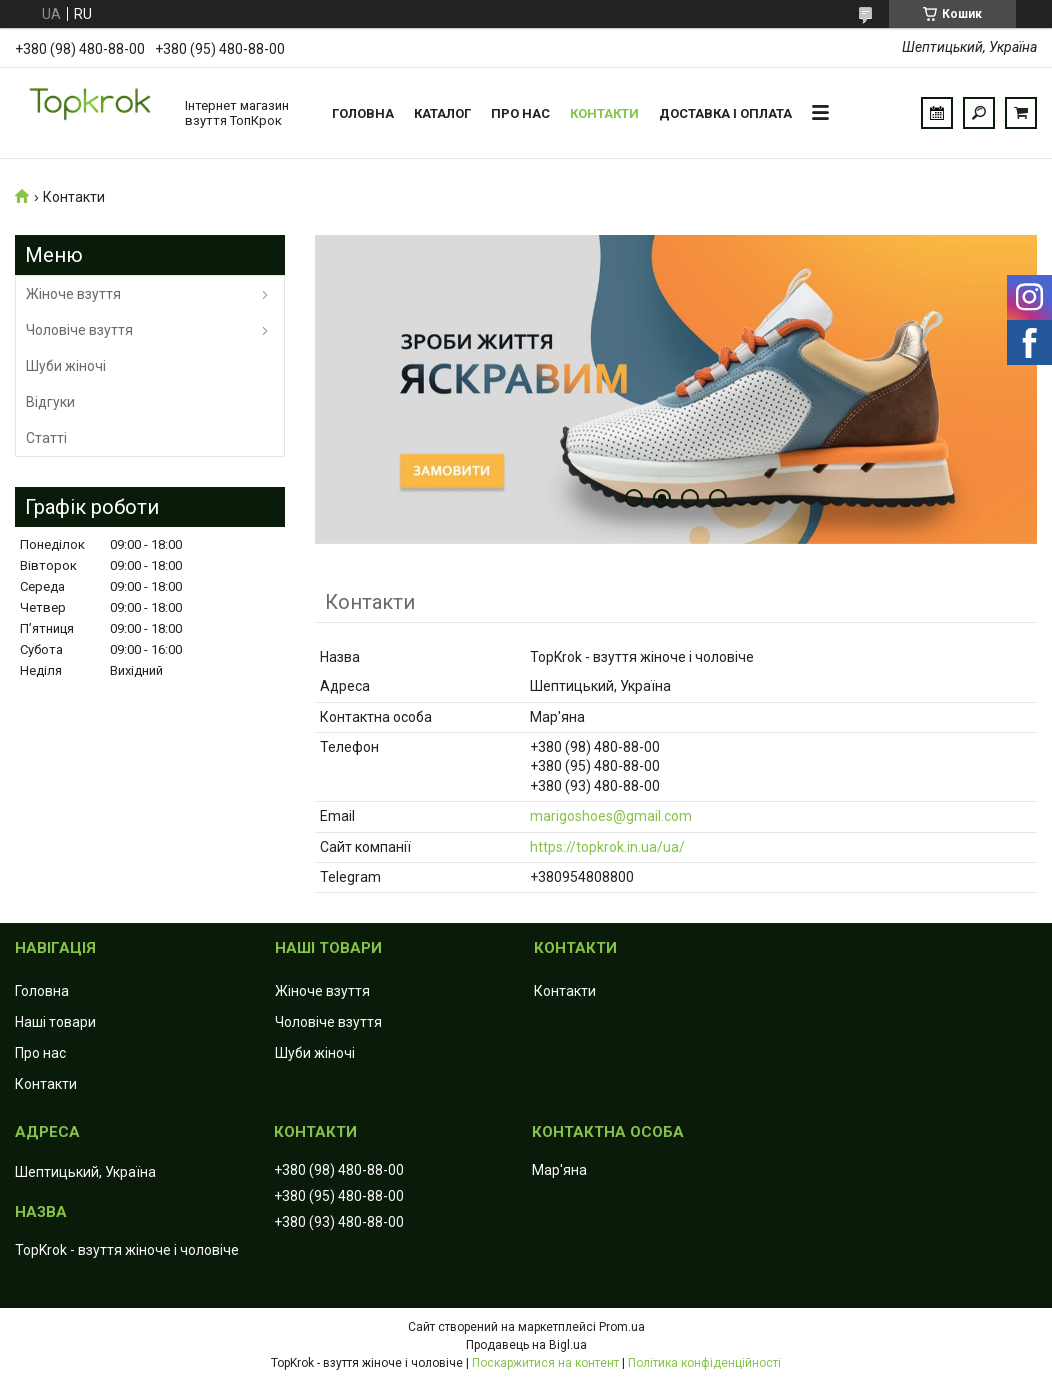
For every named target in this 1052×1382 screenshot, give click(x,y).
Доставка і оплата (725, 113)
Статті (46, 438)
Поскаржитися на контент (545, 1363)
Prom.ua (622, 1327)
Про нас (520, 113)
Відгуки (50, 402)
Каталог (442, 113)
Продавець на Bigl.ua (526, 1345)
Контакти (604, 113)
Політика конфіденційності (704, 1363)
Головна (363, 113)
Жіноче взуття (73, 294)
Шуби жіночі (66, 366)
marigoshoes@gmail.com (611, 816)
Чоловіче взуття (79, 330)
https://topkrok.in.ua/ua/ (607, 847)
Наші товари (55, 1022)
